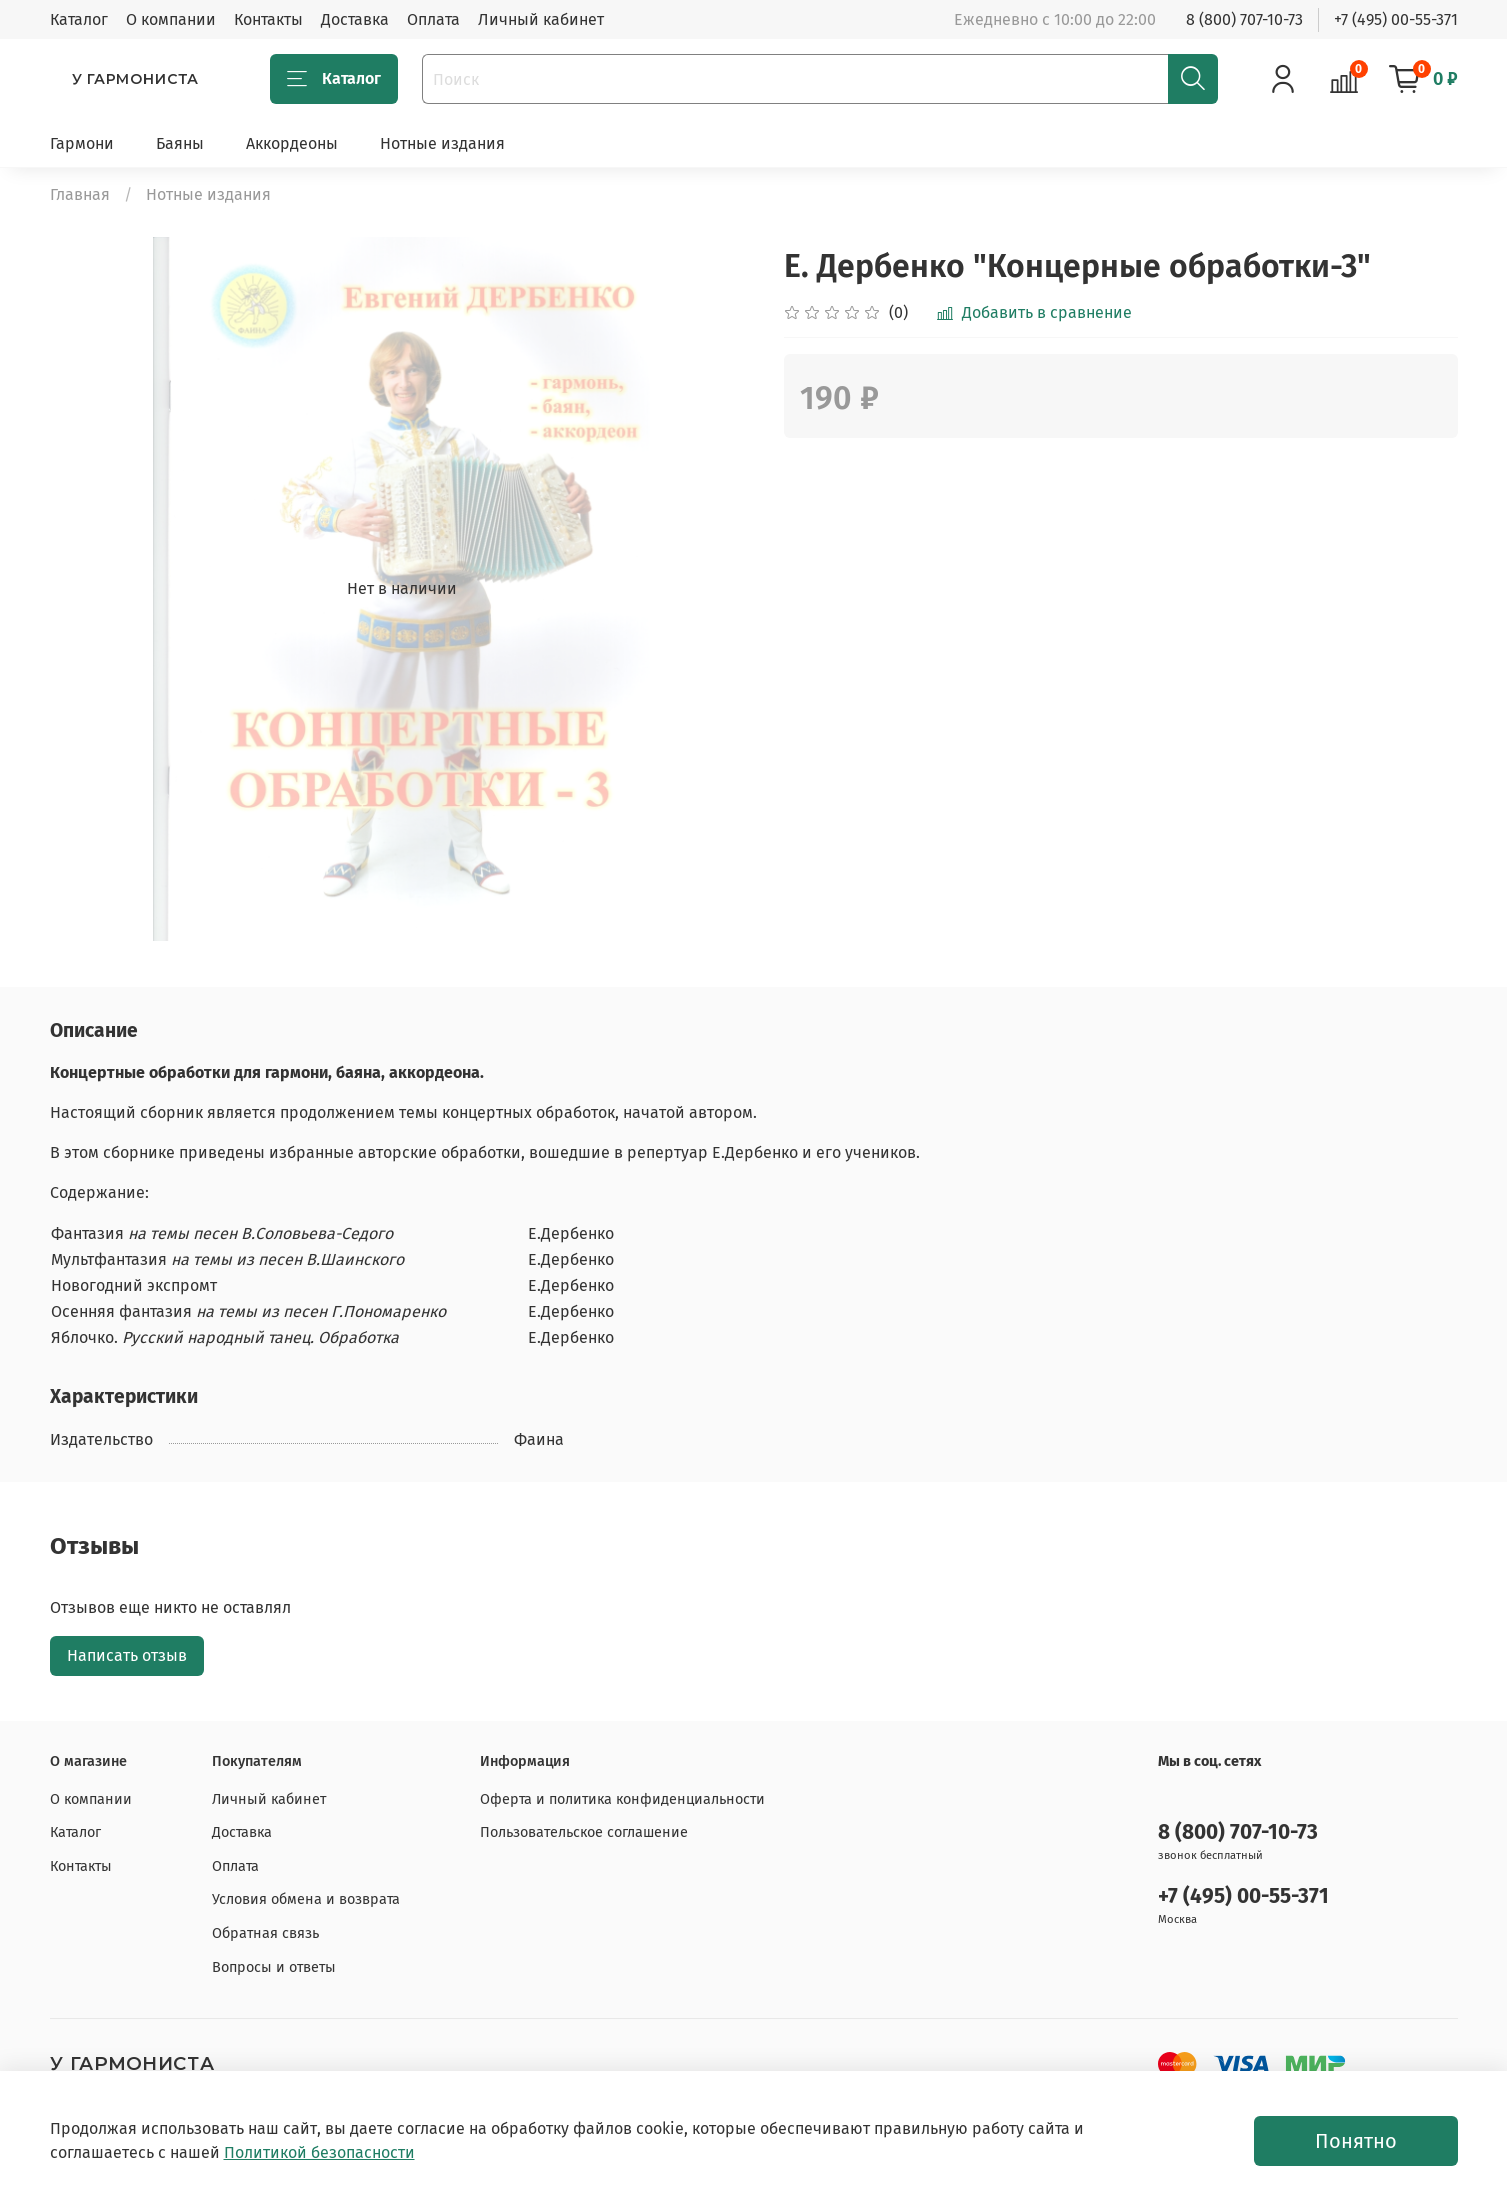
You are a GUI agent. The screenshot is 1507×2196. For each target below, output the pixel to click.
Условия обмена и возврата (306, 1899)
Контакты (268, 19)
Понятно (1356, 2141)
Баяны (180, 143)
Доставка (355, 19)
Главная (80, 194)
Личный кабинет (541, 19)
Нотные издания (442, 143)
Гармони (82, 143)
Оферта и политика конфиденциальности (622, 1799)
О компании (171, 19)
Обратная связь (265, 1933)
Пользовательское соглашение (584, 1832)
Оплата (433, 19)
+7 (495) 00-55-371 (1396, 19)
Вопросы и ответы (274, 1967)
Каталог (79, 19)
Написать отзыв (127, 1655)
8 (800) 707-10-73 (1244, 19)
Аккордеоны (292, 143)
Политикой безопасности (319, 2152)
